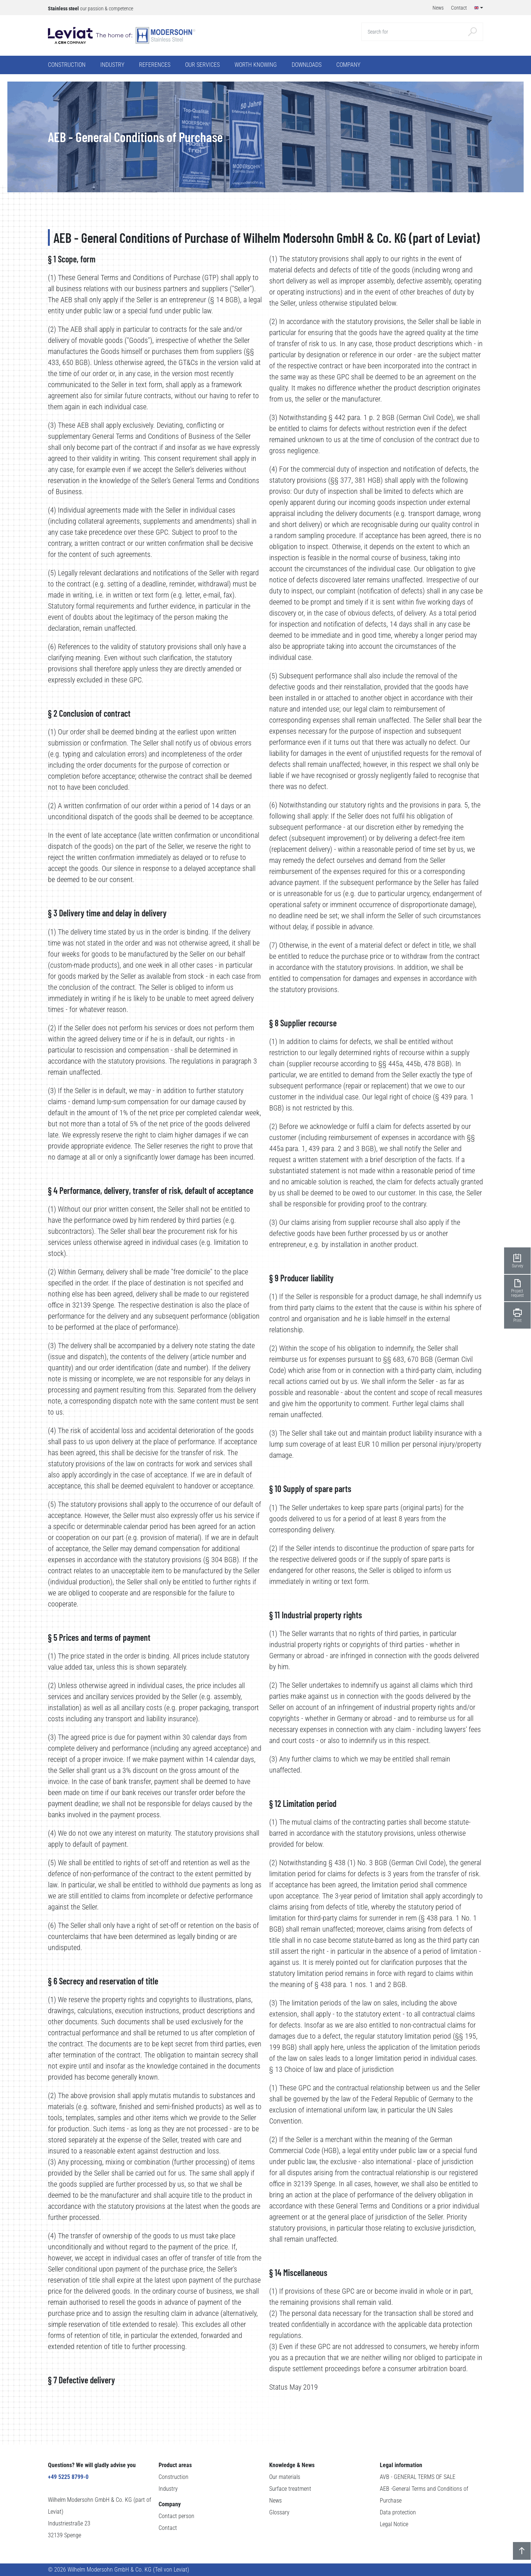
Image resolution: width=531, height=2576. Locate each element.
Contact (168, 2527)
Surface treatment (290, 2488)
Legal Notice (394, 2524)
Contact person (176, 2516)
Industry (168, 2488)
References (154, 64)
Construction (173, 2476)
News (275, 2500)
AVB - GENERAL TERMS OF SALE (417, 2476)
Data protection (398, 2512)
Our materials (284, 2476)
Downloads (307, 64)
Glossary (279, 2512)
